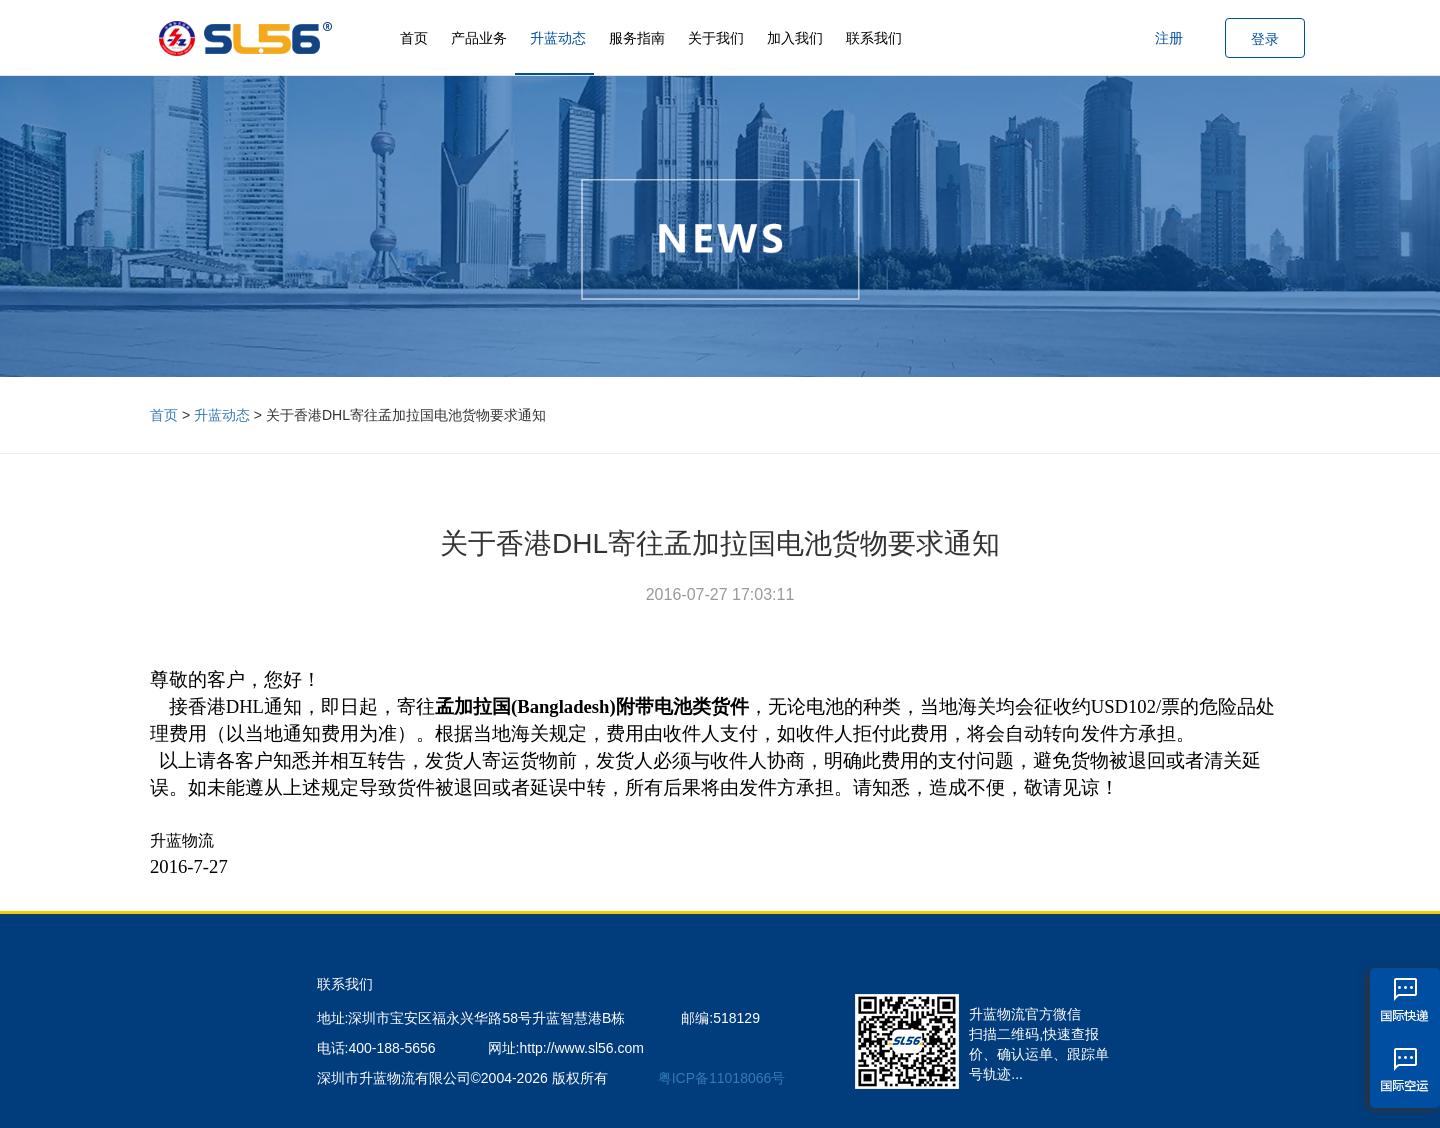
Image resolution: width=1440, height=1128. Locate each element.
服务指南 (637, 38)
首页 (414, 38)
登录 (1265, 39)
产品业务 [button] (479, 38)
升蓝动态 (558, 38)
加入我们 (795, 38)
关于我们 (716, 38)
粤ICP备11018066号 (722, 1078)
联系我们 (874, 38)
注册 (1169, 38)
